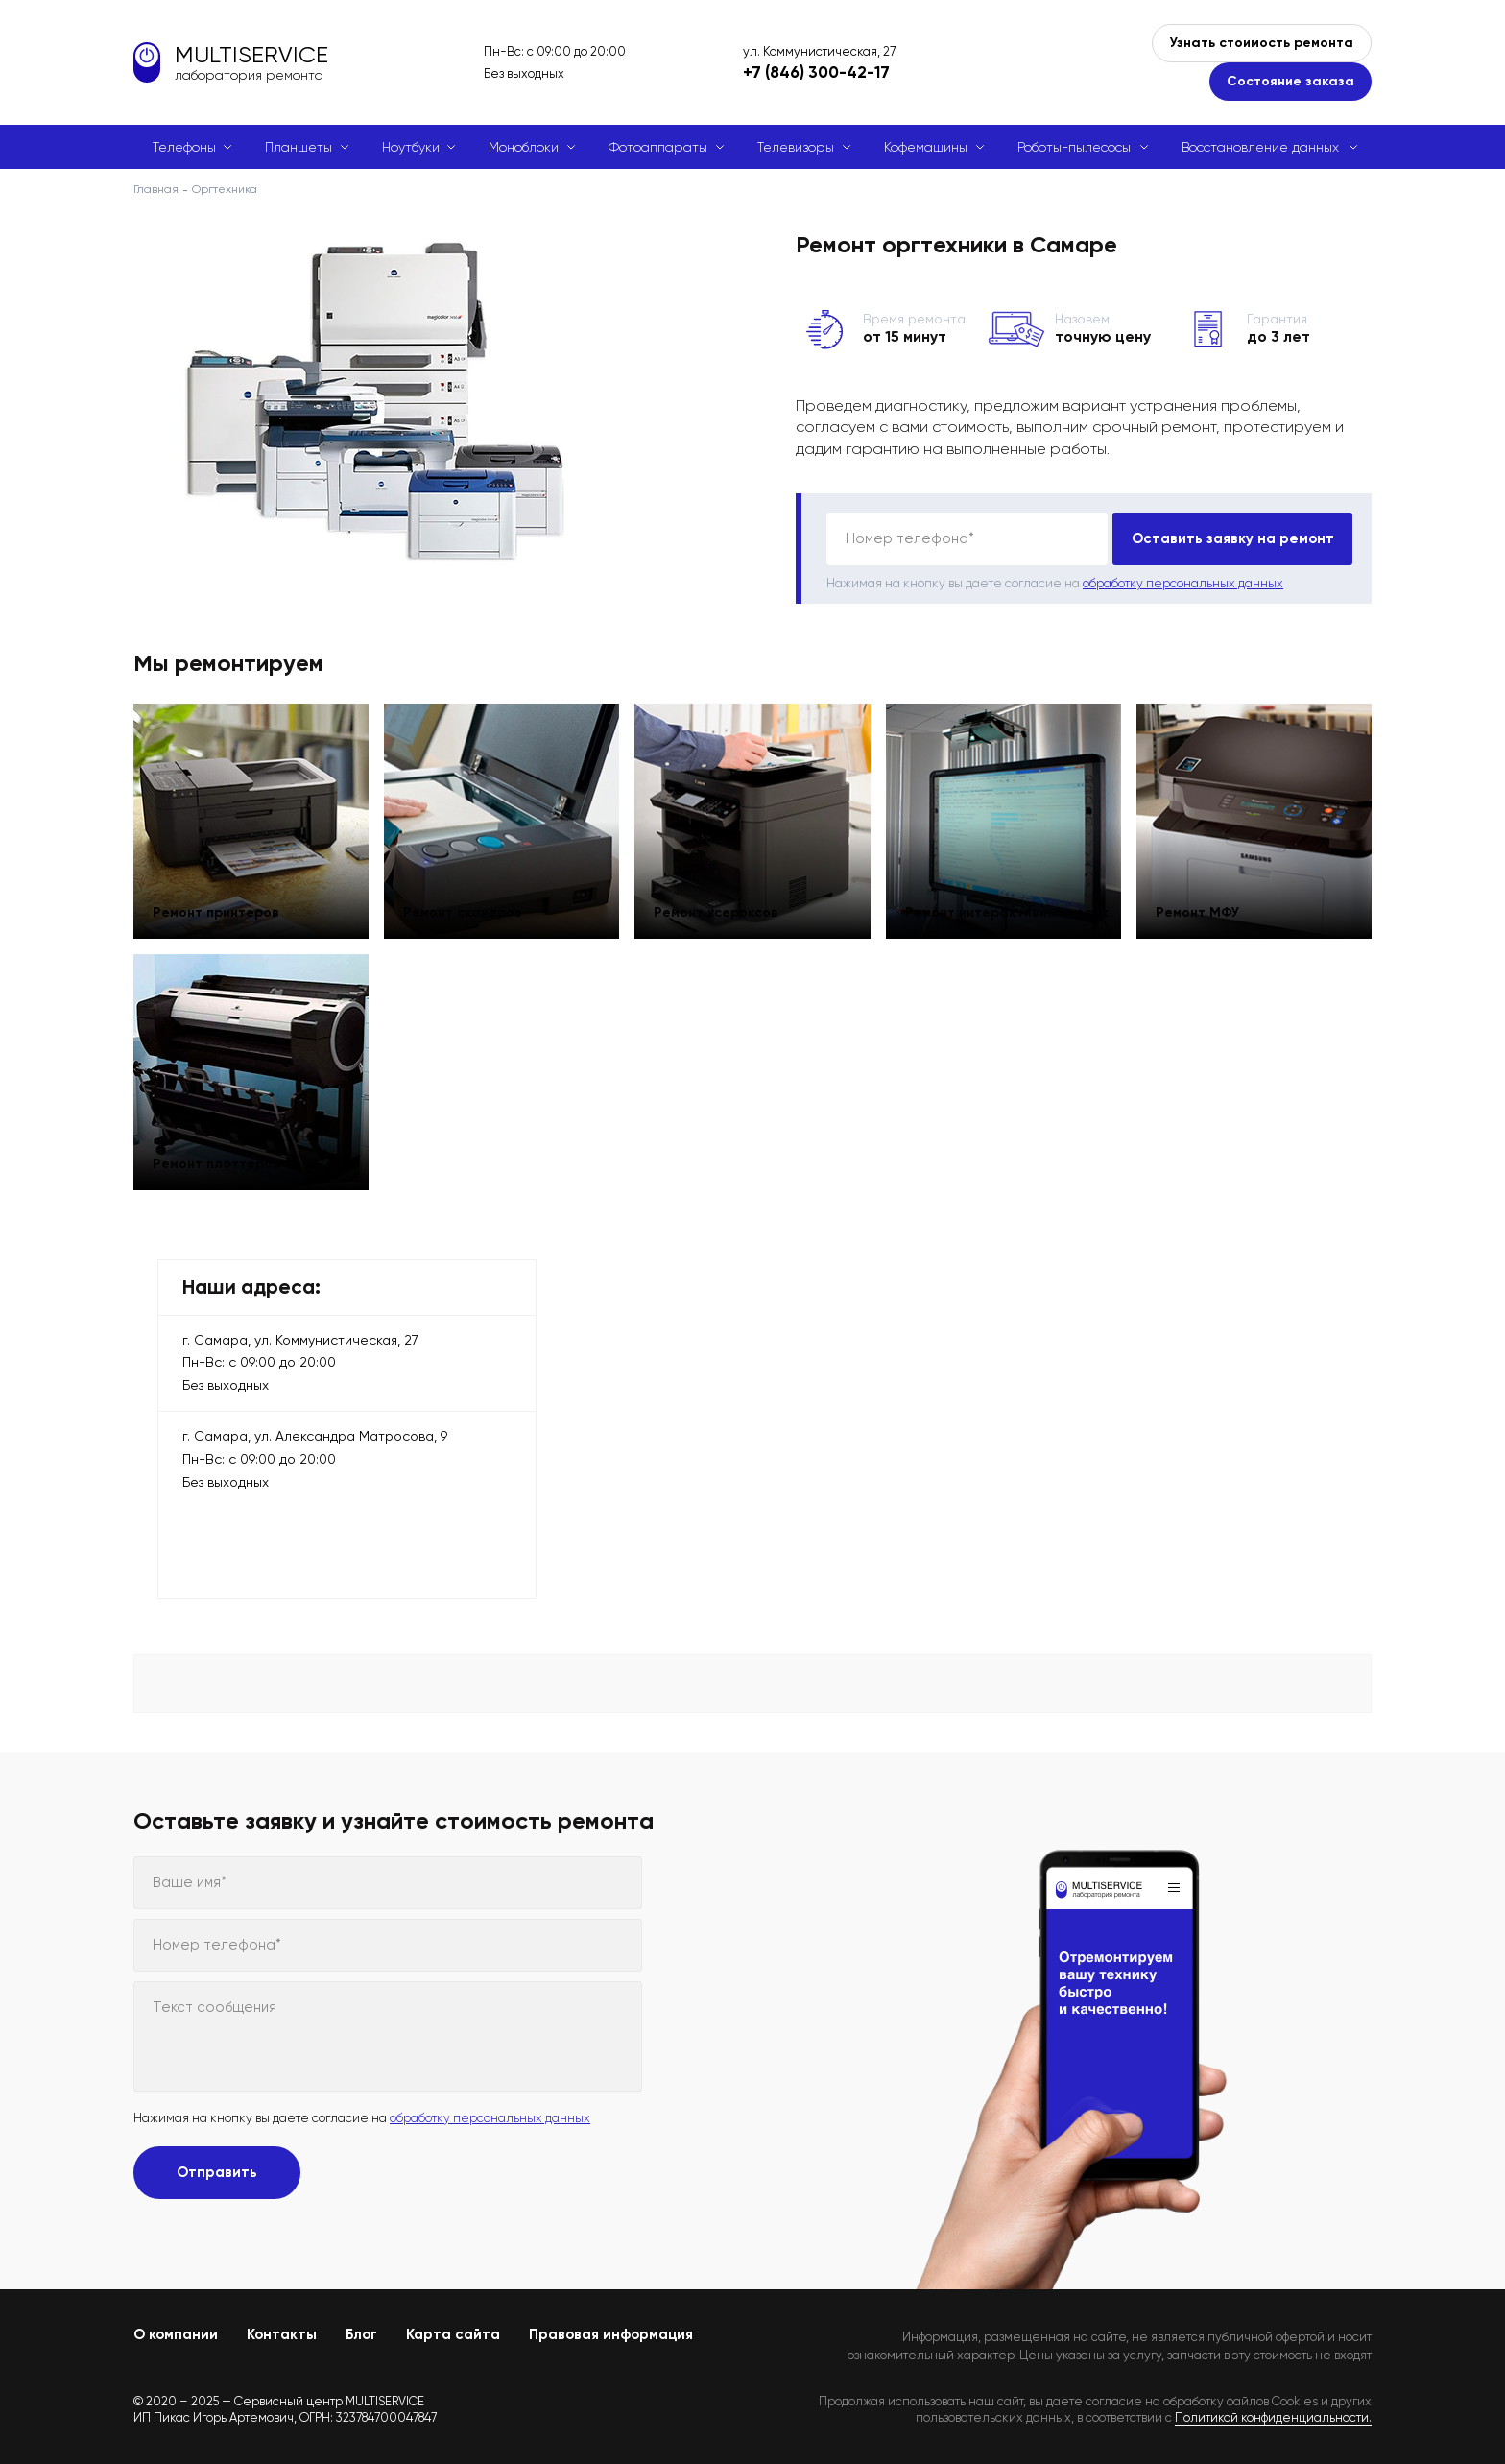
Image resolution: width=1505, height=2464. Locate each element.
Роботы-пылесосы (1074, 147)
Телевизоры (795, 147)
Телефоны (184, 147)
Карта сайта (453, 2334)
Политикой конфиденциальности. (1273, 2417)
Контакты (282, 2334)
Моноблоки (524, 147)
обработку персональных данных (1183, 583)
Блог (361, 2334)
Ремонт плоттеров (226, 1155)
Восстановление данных (1260, 147)
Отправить (217, 2172)
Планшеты (298, 147)
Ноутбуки (411, 147)
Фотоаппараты (658, 147)
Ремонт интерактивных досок (994, 897)
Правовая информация (611, 2334)
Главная (156, 189)
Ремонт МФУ (1207, 904)
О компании (175, 2334)
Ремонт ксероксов (725, 904)
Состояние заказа (1290, 81)
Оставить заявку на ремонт (1233, 538)
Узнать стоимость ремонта (1261, 43)
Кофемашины (926, 147)
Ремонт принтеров (225, 904)
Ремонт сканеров (472, 904)
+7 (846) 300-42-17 (816, 72)
